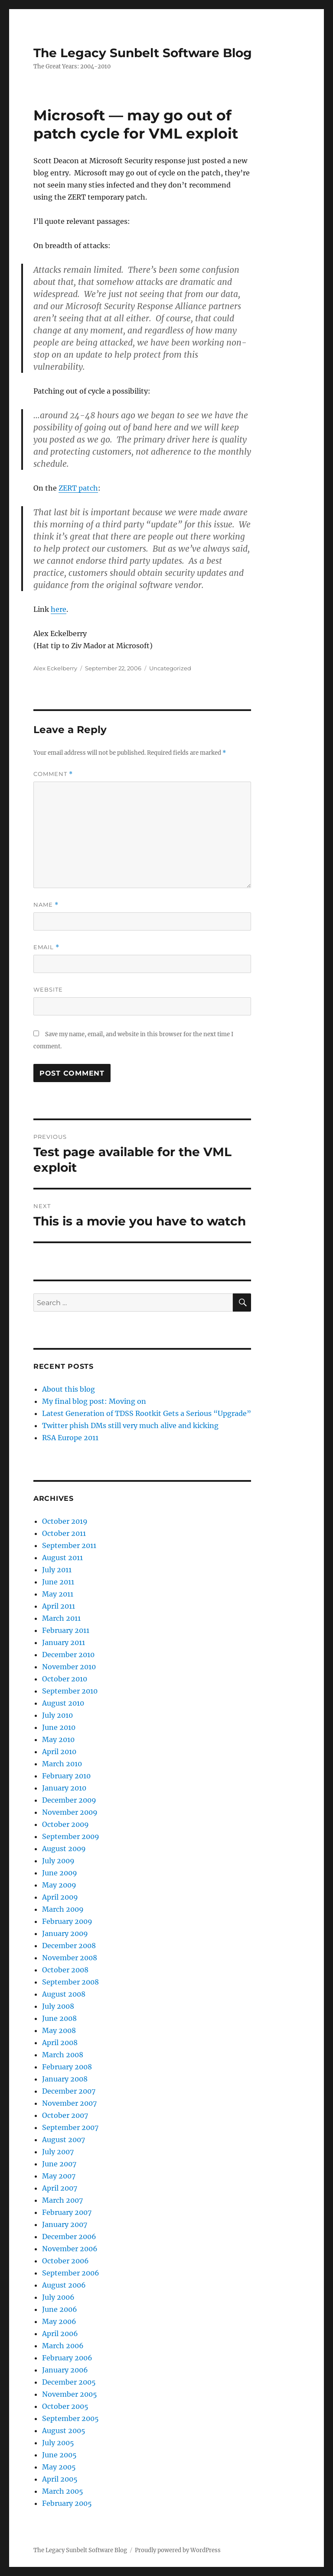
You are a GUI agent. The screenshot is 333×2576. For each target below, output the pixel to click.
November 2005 (69, 2394)
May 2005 (59, 2467)
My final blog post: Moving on (94, 1401)
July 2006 (58, 2297)
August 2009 (64, 1848)
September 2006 (70, 2273)
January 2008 (65, 2079)
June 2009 (59, 1872)
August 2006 (64, 2285)
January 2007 (64, 2224)
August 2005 (63, 2430)
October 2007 (65, 2115)
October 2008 (65, 1969)
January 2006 (65, 2370)
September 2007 (70, 2127)
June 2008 (59, 2018)
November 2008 (69, 1957)
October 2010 (64, 1678)
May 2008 (59, 2030)
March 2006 (63, 2345)
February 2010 (66, 1775)
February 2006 (67, 2357)
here (58, 609)
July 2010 (57, 1715)
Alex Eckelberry (55, 668)
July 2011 (57, 1569)
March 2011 (61, 1618)
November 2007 (69, 2103)
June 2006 (59, 2309)
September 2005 (70, 2418)
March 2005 (62, 2491)
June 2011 (58, 1581)
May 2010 (58, 1739)
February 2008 (67, 2066)
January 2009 (65, 1933)
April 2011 (58, 1606)
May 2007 (58, 2176)
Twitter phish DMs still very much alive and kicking (130, 1425)
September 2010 (70, 1691)
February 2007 (66, 2212)
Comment (53, 774)
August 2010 (63, 1703)
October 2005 (65, 2406)
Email (46, 947)
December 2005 (69, 2382)
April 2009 (60, 1897)
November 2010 (69, 1666)
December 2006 (69, 2236)
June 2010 (58, 1727)
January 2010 (64, 1788)
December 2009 (69, 1800)
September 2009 (70, 1836)
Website (48, 989)
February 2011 (65, 1630)
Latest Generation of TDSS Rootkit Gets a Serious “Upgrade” (146, 1413)
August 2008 (63, 1994)
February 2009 (67, 1921)
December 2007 (68, 2091)
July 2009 (58, 1860)
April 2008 (60, 2042)
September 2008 (70, 1982)
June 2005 (59, 2454)
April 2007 (59, 2188)
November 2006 (70, 2248)
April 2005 (60, 2479)
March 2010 (62, 1763)
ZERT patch (78, 488)
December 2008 (69, 1945)
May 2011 (57, 1594)
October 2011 (64, 1533)
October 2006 (65, 2260)
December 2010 (68, 1654)
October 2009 (65, 1824)
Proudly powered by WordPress (178, 2550)
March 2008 (62, 2054)
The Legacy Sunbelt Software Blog (142, 52)
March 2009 (63, 1909)
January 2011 (63, 1642)
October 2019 (65, 1521)
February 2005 (67, 2503)
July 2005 (58, 2442)
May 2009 (59, 1885)
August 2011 (62, 1557)
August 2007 (63, 2139)
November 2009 (70, 1812)
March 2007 (62, 2200)
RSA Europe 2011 (70, 1437)
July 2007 (58, 2151)
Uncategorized (170, 668)
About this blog (68, 1389)
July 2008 (58, 2006)
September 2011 (69, 1545)
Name (46, 904)
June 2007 (59, 2163)
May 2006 (59, 2321)
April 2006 (60, 2333)
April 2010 (59, 1751)
